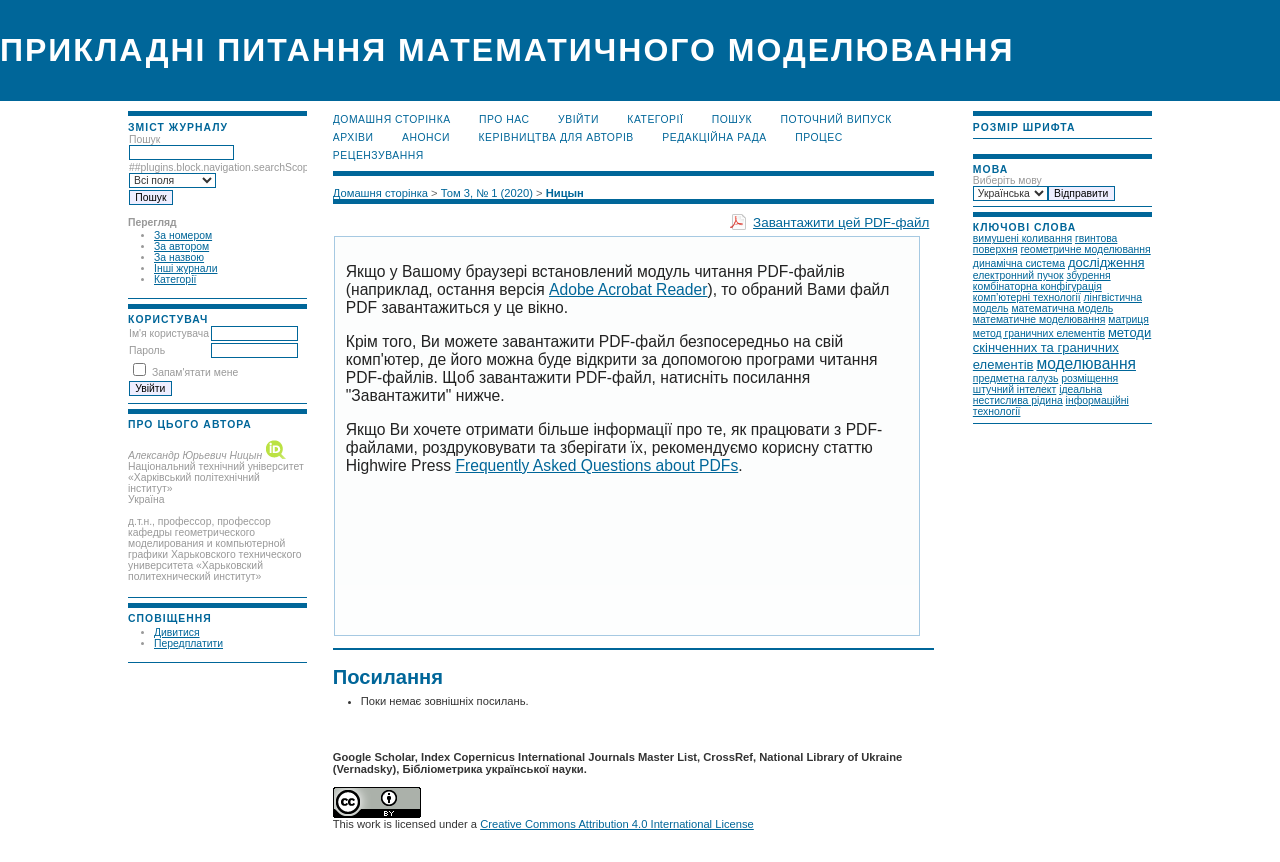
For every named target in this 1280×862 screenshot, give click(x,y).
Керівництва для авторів (556, 137)
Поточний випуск (836, 119)
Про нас (504, 119)
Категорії (175, 279)
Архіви (353, 137)
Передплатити (188, 643)
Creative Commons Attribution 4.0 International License (617, 824)
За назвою (179, 257)
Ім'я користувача (169, 333)
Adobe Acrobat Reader (628, 289)
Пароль (147, 350)
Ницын (565, 193)
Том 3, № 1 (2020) (487, 193)
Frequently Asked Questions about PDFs (596, 465)
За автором (181, 246)
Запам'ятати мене (195, 372)
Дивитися (177, 632)
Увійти (578, 119)
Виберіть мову (1007, 180)
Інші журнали (185, 268)
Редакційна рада (714, 137)
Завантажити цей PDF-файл (841, 222)
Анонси (426, 137)
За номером (183, 235)
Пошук (732, 119)
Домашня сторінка (392, 119)
